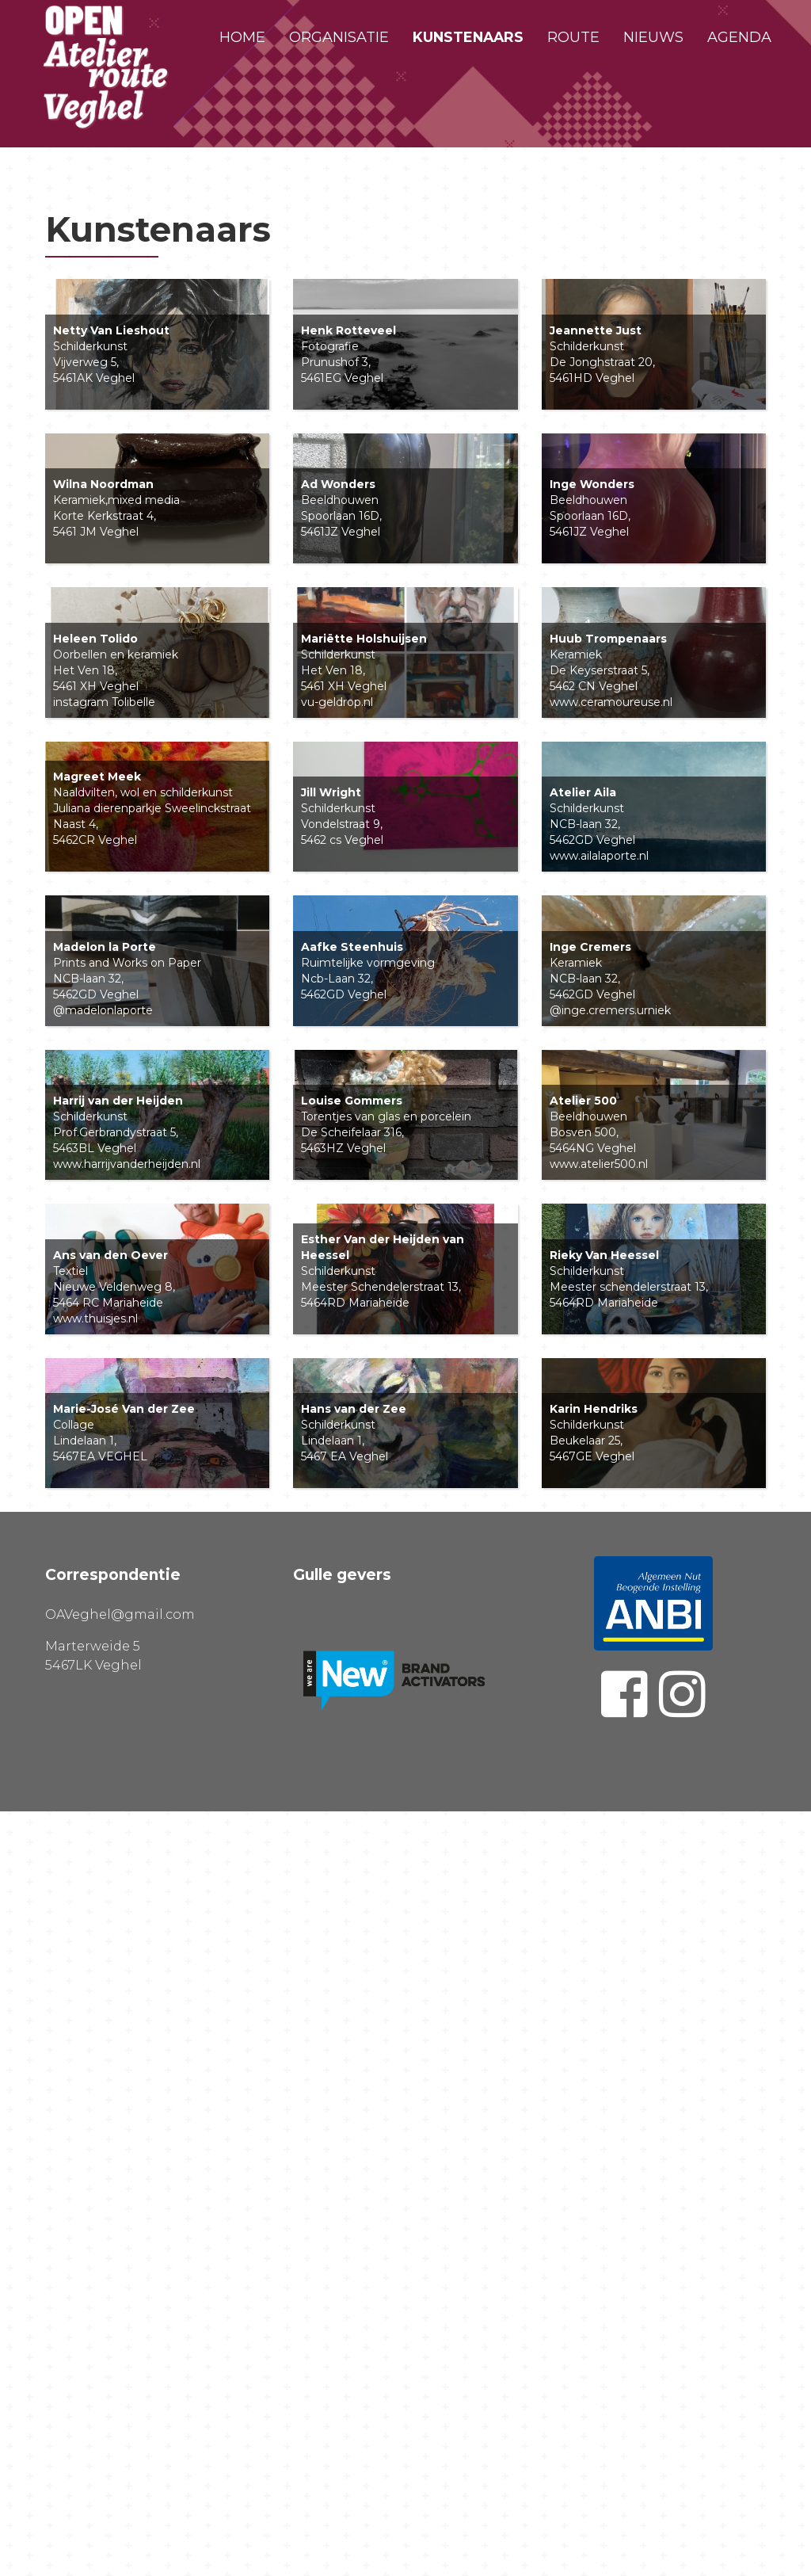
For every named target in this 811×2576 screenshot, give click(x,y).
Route (573, 37)
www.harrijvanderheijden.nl (126, 1740)
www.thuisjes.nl (95, 1989)
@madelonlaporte (103, 1492)
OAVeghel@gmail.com (120, 2379)
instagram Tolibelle (104, 996)
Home (242, 37)
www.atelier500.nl (599, 1740)
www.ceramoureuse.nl (611, 996)
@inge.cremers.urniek (610, 1492)
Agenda (739, 37)
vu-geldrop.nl (337, 996)
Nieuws (653, 37)
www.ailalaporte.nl (599, 1244)
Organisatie (339, 37)
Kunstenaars (468, 37)
